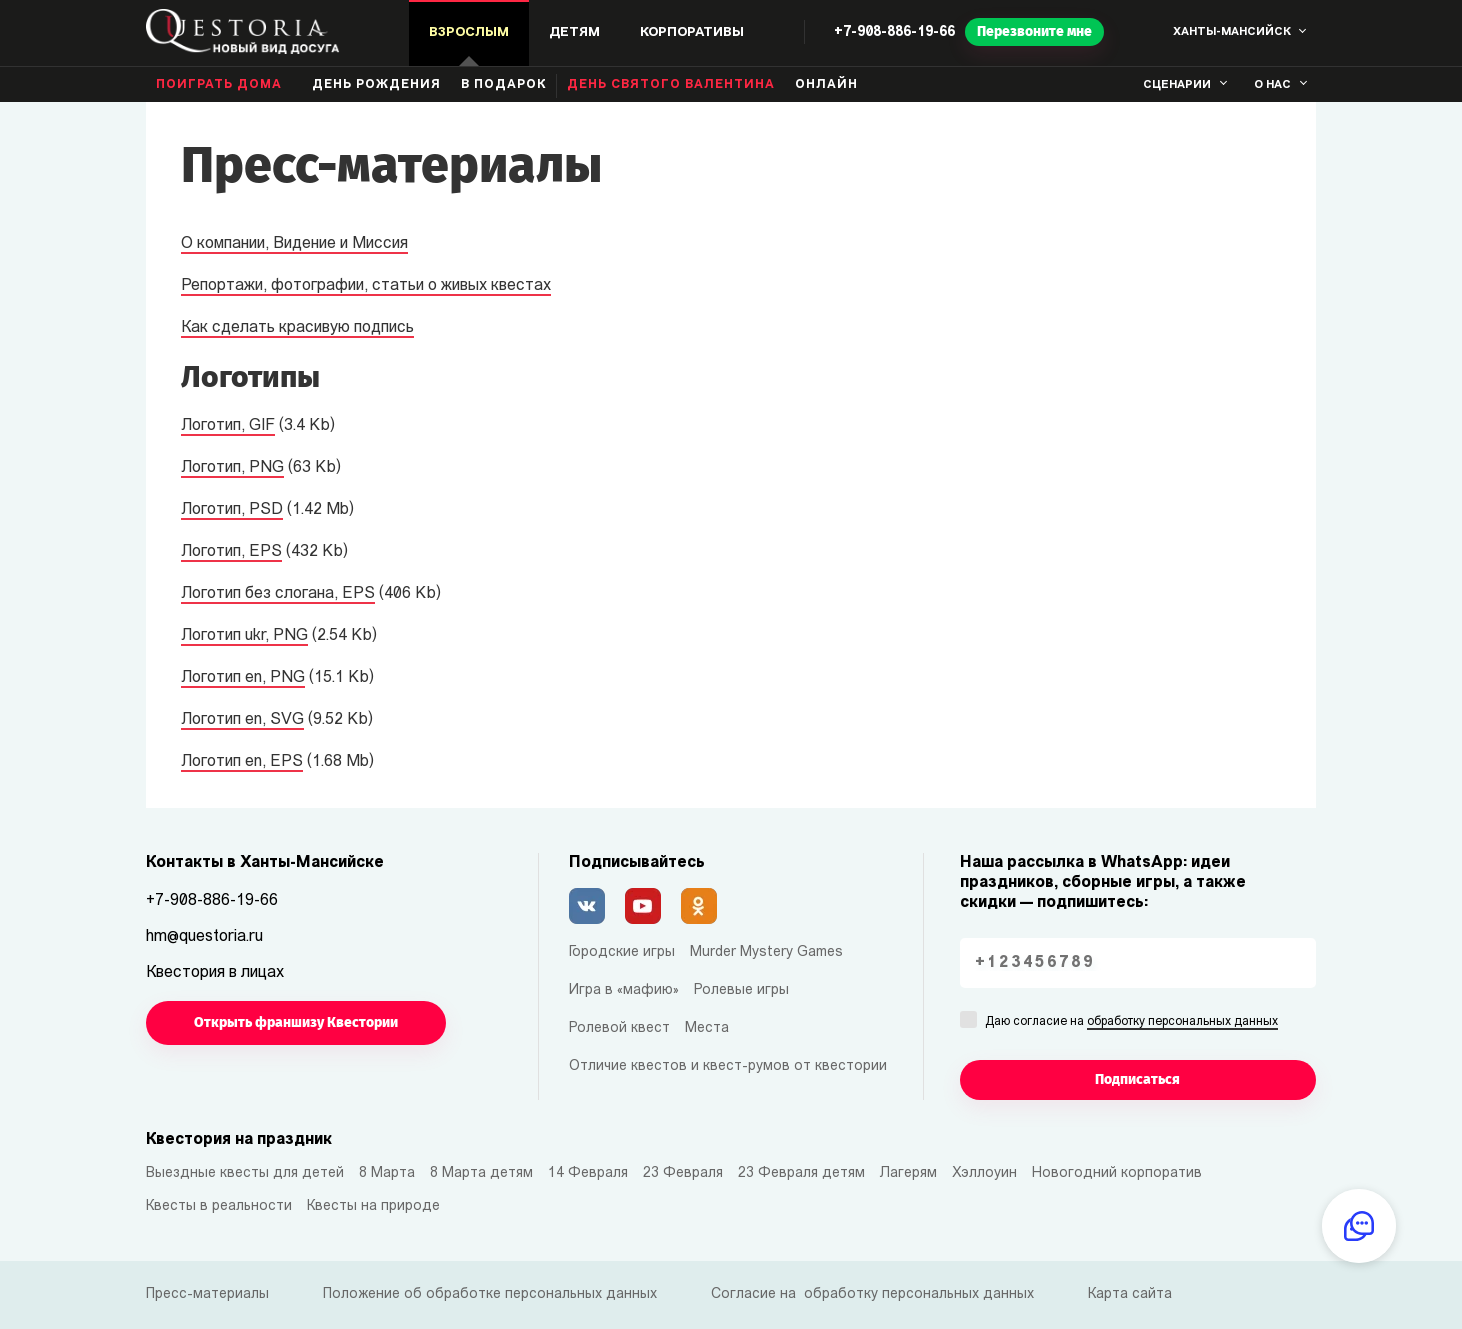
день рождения (376, 85)
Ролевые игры (741, 990)
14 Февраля (588, 1173)
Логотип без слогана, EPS (278, 594)
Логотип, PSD (232, 510)
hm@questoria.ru (204, 937)
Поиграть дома (219, 85)
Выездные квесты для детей (245, 1173)
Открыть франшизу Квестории (296, 1022)
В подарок (504, 85)
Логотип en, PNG (243, 678)
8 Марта (387, 1173)
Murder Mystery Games (766, 952)
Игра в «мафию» (624, 990)
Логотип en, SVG (242, 720)
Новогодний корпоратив (1117, 1173)
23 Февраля (683, 1173)
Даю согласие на (1131, 1023)
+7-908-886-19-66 (894, 32)
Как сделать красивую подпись (297, 328)
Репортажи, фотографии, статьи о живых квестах (366, 286)
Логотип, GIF (228, 426)
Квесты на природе (373, 1206)
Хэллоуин (984, 1173)
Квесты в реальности (219, 1206)
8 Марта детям (481, 1173)
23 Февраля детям (801, 1173)
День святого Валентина (671, 85)
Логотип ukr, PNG (244, 636)
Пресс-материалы (207, 1294)
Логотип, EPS (231, 552)
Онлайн (826, 85)
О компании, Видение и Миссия (294, 244)
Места (707, 1028)
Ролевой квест (619, 1028)
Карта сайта (1130, 1294)
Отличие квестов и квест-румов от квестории (728, 1066)
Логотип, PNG (232, 468)
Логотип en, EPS (242, 762)
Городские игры (622, 952)
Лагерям (908, 1173)
